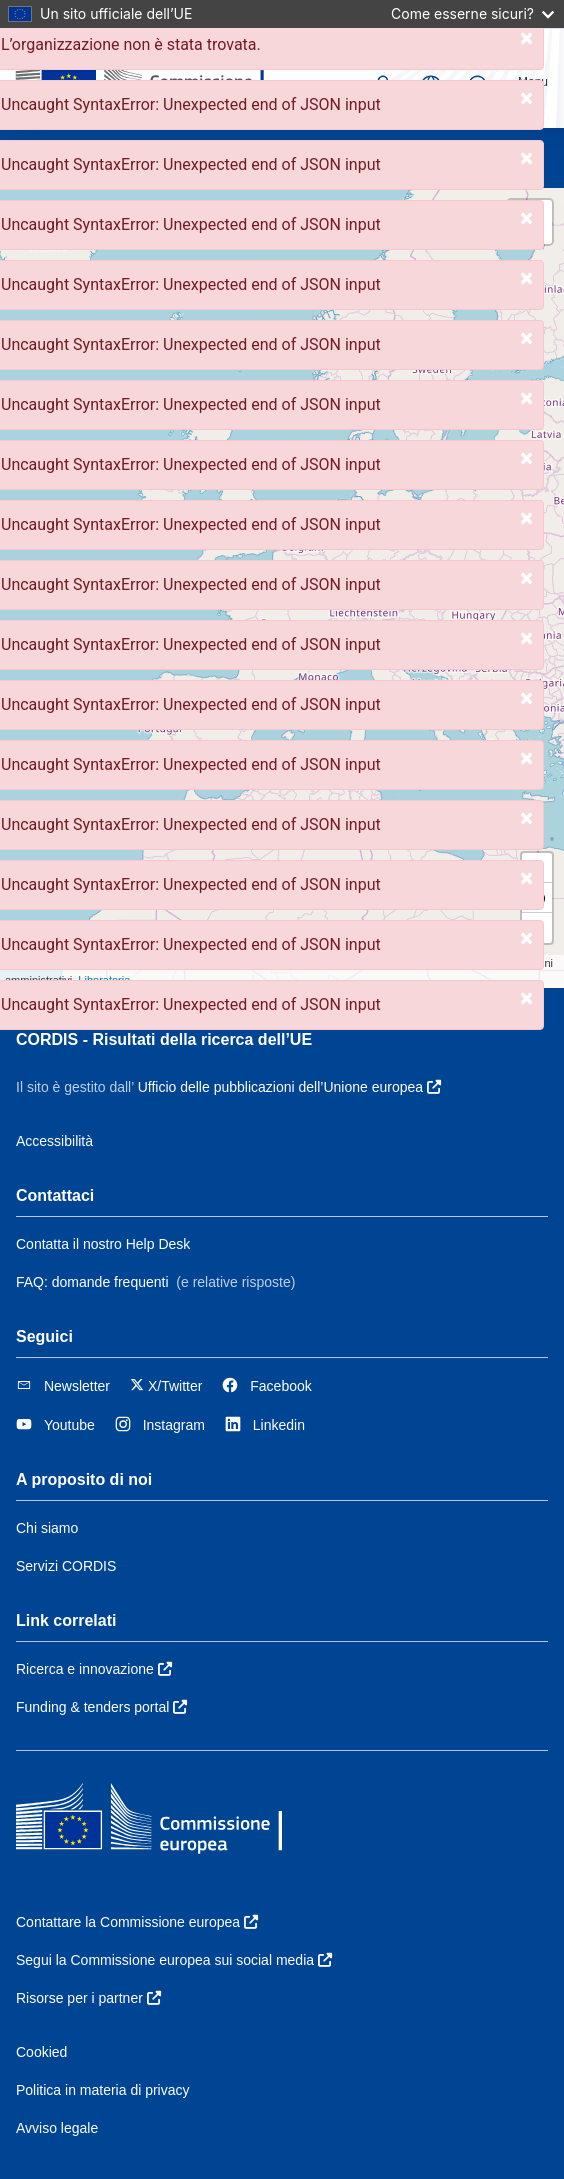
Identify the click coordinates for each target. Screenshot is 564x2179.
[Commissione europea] (150, 78)
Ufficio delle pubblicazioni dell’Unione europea (289, 1087)
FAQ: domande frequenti (92, 1282)
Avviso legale (57, 2128)
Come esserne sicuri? (472, 13)
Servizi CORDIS (66, 1566)
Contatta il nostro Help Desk (103, 1244)
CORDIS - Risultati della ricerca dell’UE (164, 1039)
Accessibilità (54, 1141)
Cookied (41, 2052)
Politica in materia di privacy (103, 2090)
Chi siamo (47, 1528)
